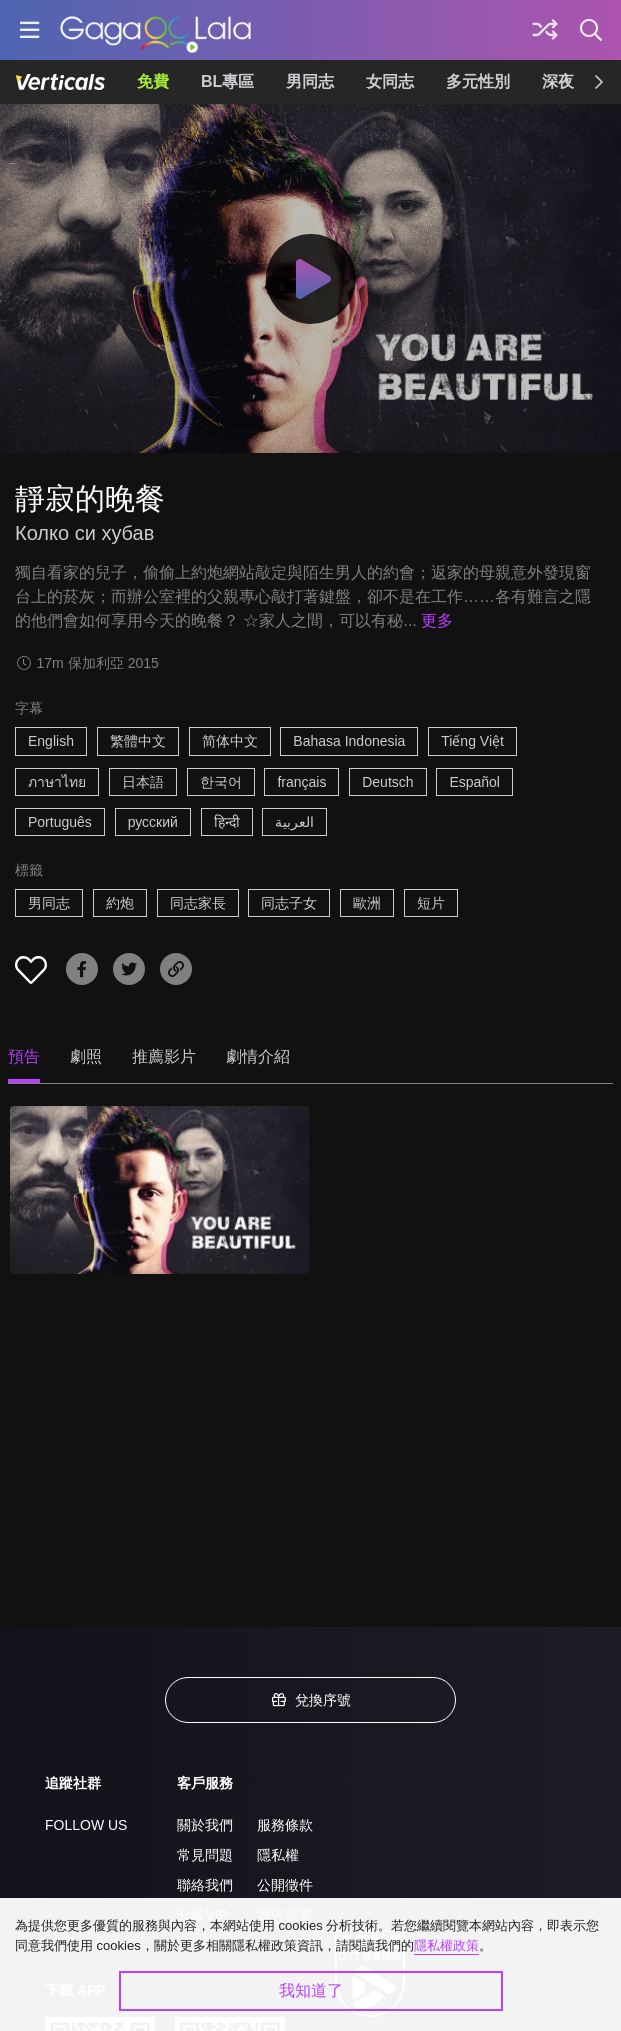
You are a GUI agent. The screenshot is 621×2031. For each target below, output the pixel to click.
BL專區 (227, 81)
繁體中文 (138, 741)
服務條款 (285, 1825)
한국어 (221, 782)
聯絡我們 (205, 1885)
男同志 (310, 81)
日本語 (143, 782)
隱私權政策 (446, 1945)
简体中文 (230, 741)
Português (60, 822)
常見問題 (205, 1855)
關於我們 (205, 1825)
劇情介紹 (258, 1056)
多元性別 (478, 81)
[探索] (545, 30)
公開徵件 (285, 1885)
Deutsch (387, 782)
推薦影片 (164, 1056)
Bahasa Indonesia (349, 741)
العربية (294, 822)
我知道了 (311, 1990)
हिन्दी (227, 822)
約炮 (120, 903)
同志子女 (289, 903)
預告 (24, 1056)
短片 (431, 903)
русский (153, 822)
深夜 (558, 81)
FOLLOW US (86, 1825)
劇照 (86, 1056)
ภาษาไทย (57, 782)
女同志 (390, 81)
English (51, 741)
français (301, 782)
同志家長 (198, 903)
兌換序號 (311, 1700)
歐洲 (367, 903)
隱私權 (278, 1855)
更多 (437, 620)
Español (474, 782)
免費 (153, 81)
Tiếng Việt (472, 741)
